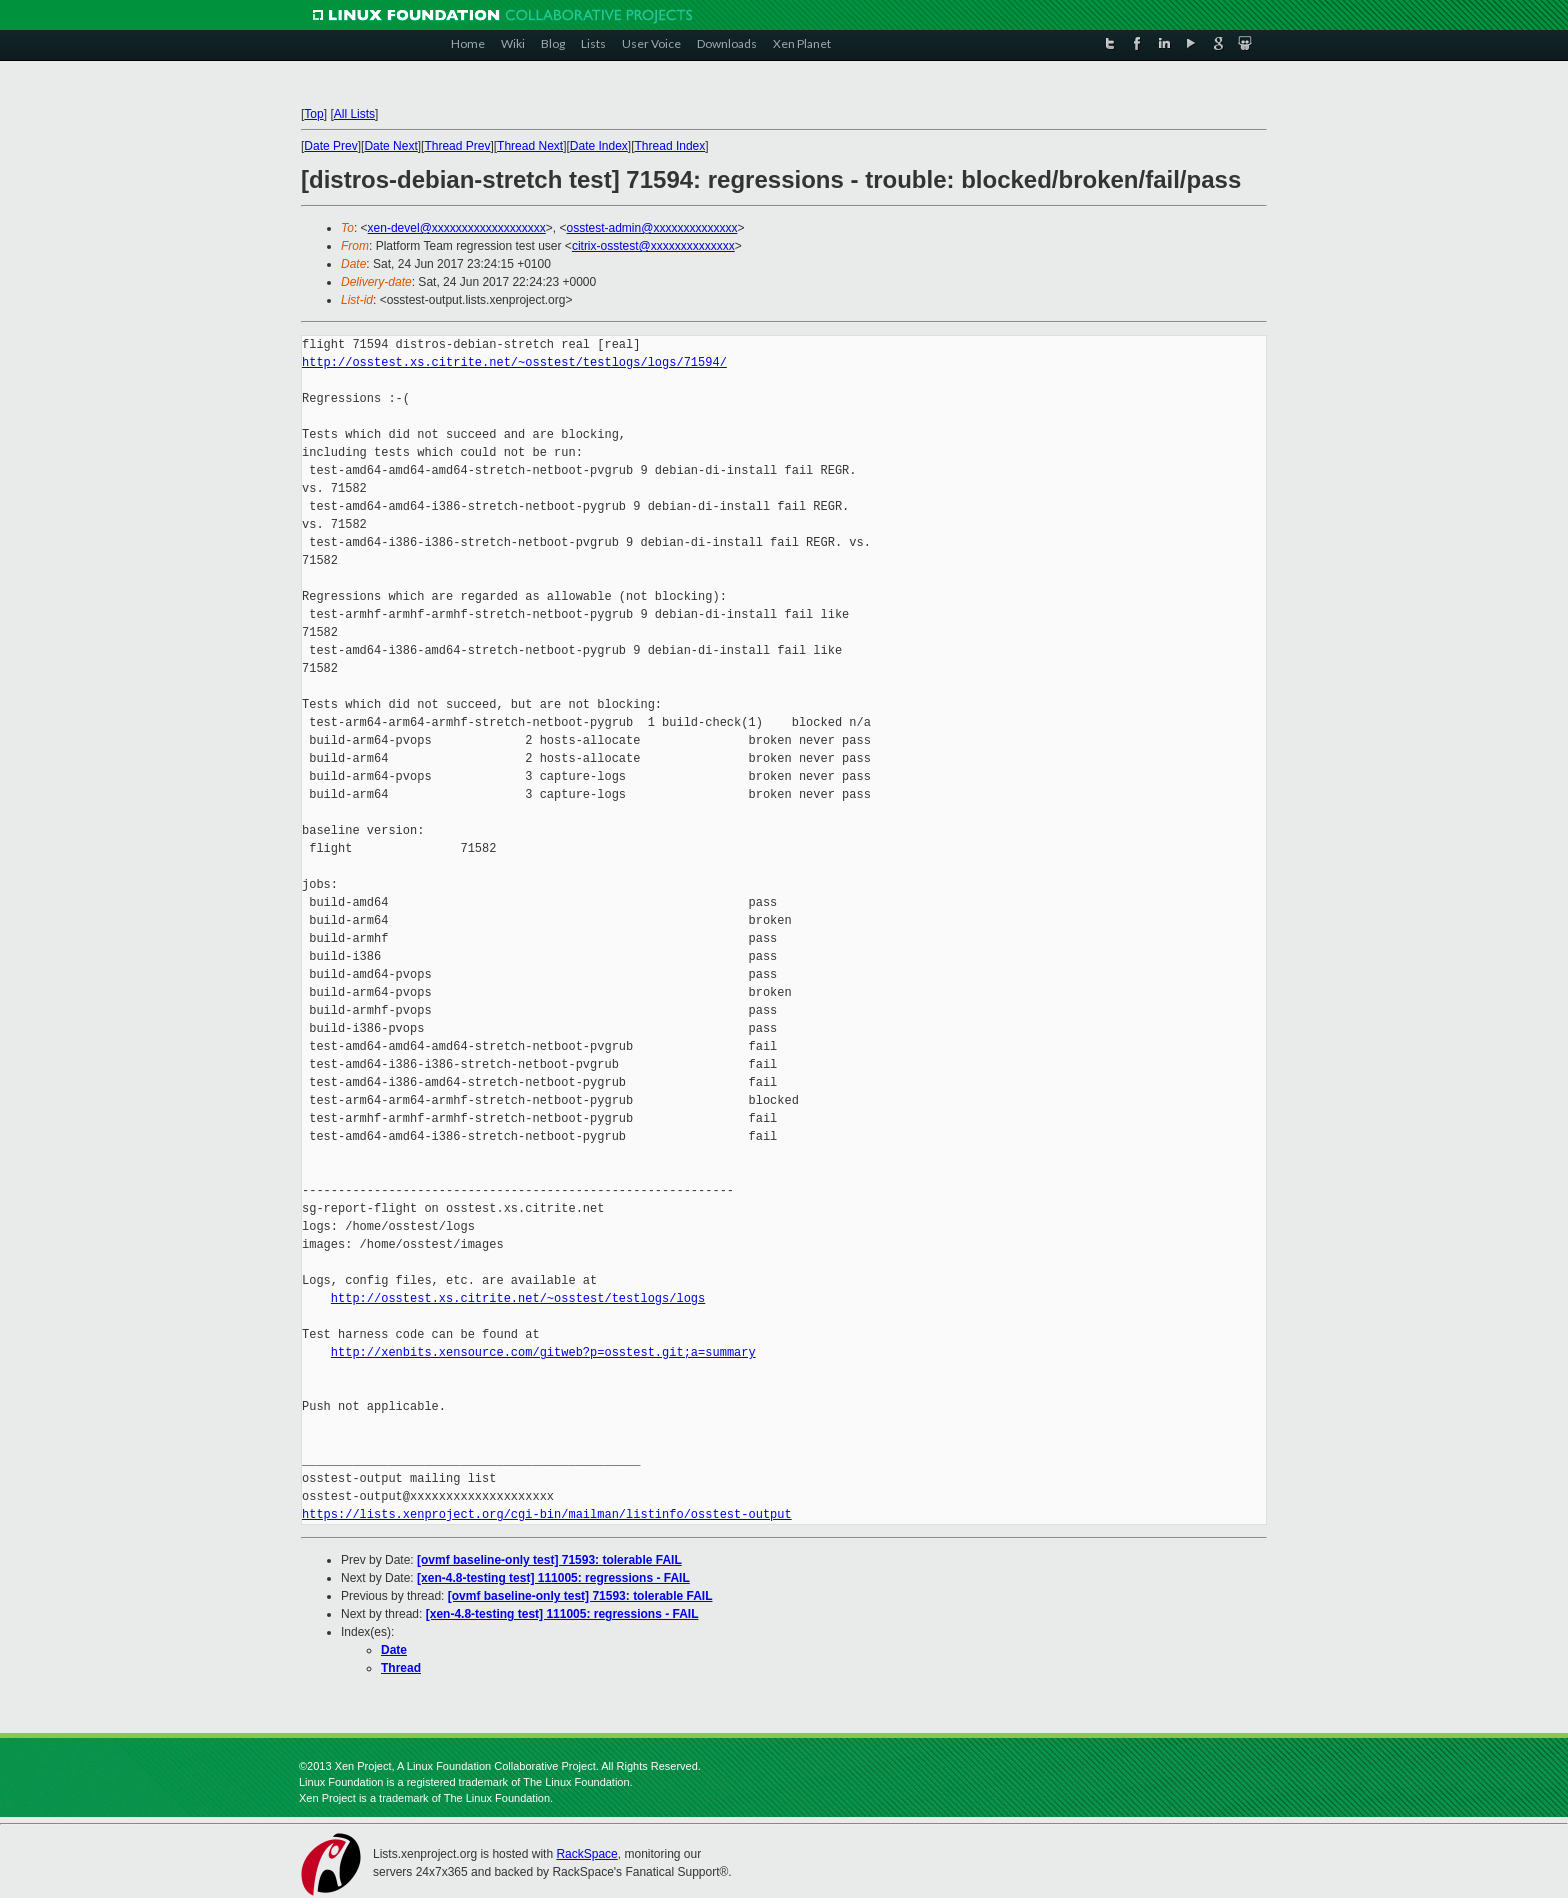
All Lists (354, 114)
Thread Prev (457, 146)
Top (313, 114)
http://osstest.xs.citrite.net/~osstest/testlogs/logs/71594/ (514, 362)
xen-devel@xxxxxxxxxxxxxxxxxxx (457, 228)
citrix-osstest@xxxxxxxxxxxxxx (653, 246)
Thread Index (670, 146)
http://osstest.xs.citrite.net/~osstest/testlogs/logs (518, 1298)
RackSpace (586, 1854)
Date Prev (330, 146)
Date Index (599, 146)
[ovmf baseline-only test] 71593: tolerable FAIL (549, 1560)
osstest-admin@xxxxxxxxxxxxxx (652, 228)
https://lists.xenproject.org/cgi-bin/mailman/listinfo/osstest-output (547, 1514)
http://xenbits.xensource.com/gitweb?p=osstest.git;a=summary (543, 1352)
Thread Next (530, 146)
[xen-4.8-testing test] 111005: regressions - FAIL (553, 1578)
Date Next (390, 146)
